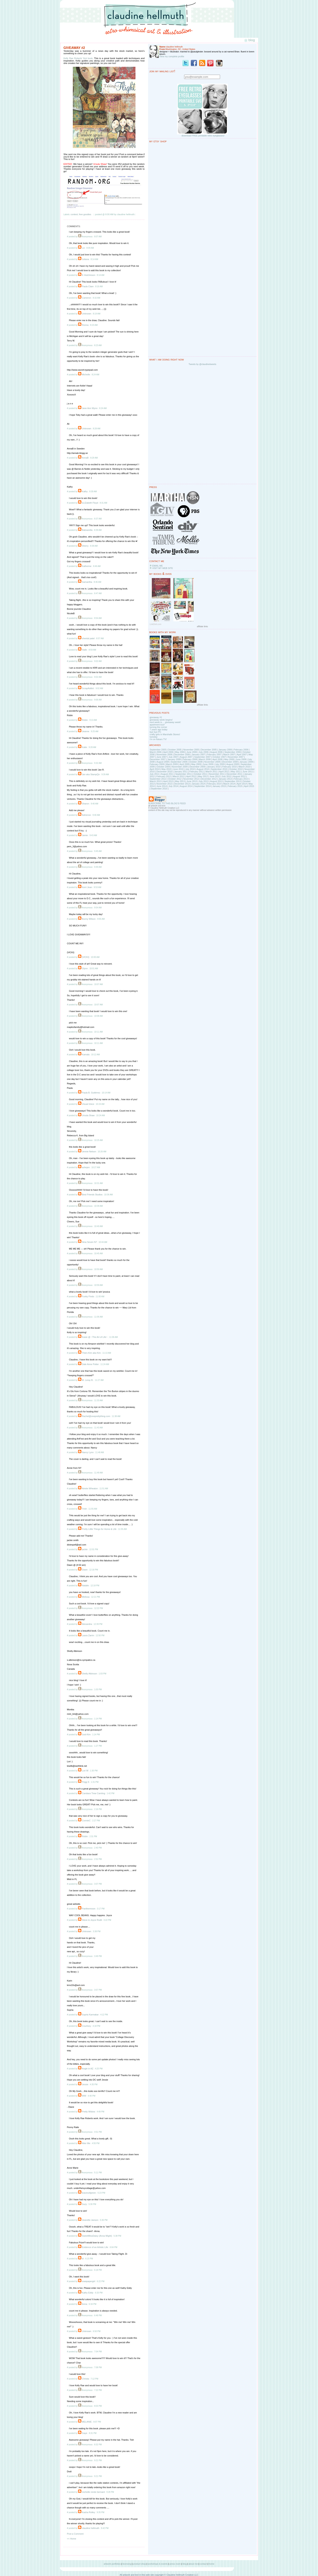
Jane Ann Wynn (90, 408)
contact (203, 2564)
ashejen (86, 1167)
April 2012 (191, 776)
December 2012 (209, 779)
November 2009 (180, 766)
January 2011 (181, 771)
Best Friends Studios (92, 1194)
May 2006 (180, 752)
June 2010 (178, 769)
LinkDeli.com (155, 624)
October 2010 (236, 769)
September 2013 (232, 781)
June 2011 (248, 771)
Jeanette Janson (90, 2220)
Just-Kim (86, 1734)
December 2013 (182, 783)
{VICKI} (85, 957)
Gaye (84, 2433)
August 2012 (239, 776)
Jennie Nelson (89, 1151)
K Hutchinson (88, 275)
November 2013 (164, 783)
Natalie (85, 1585)
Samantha (87, 582)
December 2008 (230, 762)
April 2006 (168, 752)
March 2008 (205, 759)
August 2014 (186, 786)
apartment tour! (157, 724)
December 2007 (157, 759)
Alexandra (87, 1624)
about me (193, 2564)
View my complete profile (171, 56)
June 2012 (215, 776)
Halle (84, 650)
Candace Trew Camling (93, 1793)
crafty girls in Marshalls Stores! (165, 734)
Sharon (85, 803)
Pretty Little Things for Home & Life (99, 1529)
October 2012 (175, 779)
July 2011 (154, 774)
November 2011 (217, 774)
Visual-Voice (88, 1104)
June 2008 (241, 759)
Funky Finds (88, 1296)
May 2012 (203, 776)
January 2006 (225, 749)
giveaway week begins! (161, 720)
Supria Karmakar (90, 2014)
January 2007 (198, 754)
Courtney (86, 2026)
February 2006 (241, 749)
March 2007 (229, 754)
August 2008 (162, 762)
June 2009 (208, 764)
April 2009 (184, 764)
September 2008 (179, 762)
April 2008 (217, 759)
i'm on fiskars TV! (158, 739)
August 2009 (232, 764)
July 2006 (203, 752)
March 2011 (211, 771)
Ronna (85, 325)
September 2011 (183, 774)
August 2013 (216, 781)
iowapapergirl (88, 2281)
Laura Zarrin (88, 1635)
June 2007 (161, 757)
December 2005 (209, 749)
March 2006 (155, 752)
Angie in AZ (87, 2068)
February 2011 (196, 771)
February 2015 (235, 786)
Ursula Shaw (88, 1115)
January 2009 (246, 762)
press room (175, 2564)
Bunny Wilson (89, 919)
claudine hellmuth (90, 2528)
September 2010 (219, 769)
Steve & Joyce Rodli (92, 1920)
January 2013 (225, 779)
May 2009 (196, 764)
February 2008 (190, 759)
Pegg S (85, 1782)
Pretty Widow (88, 2111)
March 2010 (244, 766)
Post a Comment (75, 2534)
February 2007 (214, 754)
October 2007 (219, 757)
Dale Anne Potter (90, 1364)
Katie (84, 747)
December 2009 (197, 766)
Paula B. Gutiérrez (91, 1092)
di (83, 2258)
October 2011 (200, 774)
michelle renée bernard (93, 2492)
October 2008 (196, 762)
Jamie (85, 835)
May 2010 (166, 769)
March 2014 (229, 783)
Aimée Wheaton (90, 1488)
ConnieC (86, 1820)
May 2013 (180, 781)
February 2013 (241, 779)
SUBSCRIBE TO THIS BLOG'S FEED (167, 803)
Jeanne (85, 731)
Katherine (86, 566)
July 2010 (190, 769)
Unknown (86, 313)
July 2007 (173, 757)
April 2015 (249, 786)
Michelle (86, 374)
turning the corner (158, 727)
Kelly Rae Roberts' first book (77, 58)
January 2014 (198, 783)
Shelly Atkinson (89, 1673)
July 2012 (226, 776)
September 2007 (202, 757)
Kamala (85, 1054)
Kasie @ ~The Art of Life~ (94, 1337)
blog (185, 2564)
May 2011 (236, 771)
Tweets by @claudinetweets (202, 364)
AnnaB (85, 457)
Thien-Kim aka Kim (91, 1353)
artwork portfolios (112, 2564)
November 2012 (191, 779)
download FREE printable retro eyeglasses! (203, 135)
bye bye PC (155, 732)
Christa (85, 2378)
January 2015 (219, 786)
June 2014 (161, 786)
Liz (83, 248)
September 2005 (158, 749)
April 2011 (224, 771)
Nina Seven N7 (89, 1242)
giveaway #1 (156, 717)
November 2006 (164, 754)
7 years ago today (158, 729)
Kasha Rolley (88, 2512)
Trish (84, 1509)
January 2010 (214, 766)
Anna (84, 2304)
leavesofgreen (89, 2193)
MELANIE (87, 2422)
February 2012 (163, 776)
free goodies (85, 214)
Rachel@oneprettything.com (96, 1416)
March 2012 (178, 776)
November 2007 (236, 757)
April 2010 (155, 769)
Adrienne (86, 815)
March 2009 (172, 764)
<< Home (71, 2538)
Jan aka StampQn (91, 774)
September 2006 (232, 752)
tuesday (154, 737)
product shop (139, 2564)
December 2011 (234, 774)
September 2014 (202, 786)
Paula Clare (87, 286)
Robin (85, 720)
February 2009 (157, 764)
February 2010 (229, 766)
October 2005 (175, 749)
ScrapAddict (88, 688)
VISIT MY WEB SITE (162, 568)
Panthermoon (88, 1908)
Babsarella (87, 530)
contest (74, 214)
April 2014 (242, 783)
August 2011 (167, 774)
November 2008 (212, 762)
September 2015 (159, 788)
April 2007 (242, 754)
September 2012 (158, 779)
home (211, 2564)
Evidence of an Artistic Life (95, 2247)
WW (84, 2096)
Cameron (86, 298)
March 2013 (155, 781)
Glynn (85, 968)
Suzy (84, 2204)
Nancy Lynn (88, 1452)
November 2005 (191, 749)
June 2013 (192, 781)
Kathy (85, 491)
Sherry (85, 546)
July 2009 (220, 764)
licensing (126, 2564)
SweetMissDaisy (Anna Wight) (97, 2236)
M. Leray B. (87, 1380)
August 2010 (203, 769)
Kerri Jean (87, 887)
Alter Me (86, 2143)
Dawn (85, 1569)
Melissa (85, 1597)
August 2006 (216, 752)
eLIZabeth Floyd (90, 503)
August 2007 (186, 757)
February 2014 (214, 783)
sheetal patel (88, 638)
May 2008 (229, 759)
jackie (85, 1549)
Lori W (85, 1770)
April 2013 (168, 781)
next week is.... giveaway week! (165, 722)
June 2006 (192, 752)
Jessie (85, 2084)
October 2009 (163, 766)
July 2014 (173, 786)
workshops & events (158, 2564)
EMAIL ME (157, 565)
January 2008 (174, 759)
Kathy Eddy (87, 2292)
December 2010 (164, 771)
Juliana (85, 259)
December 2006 (182, 754)
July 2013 (203, 781)
